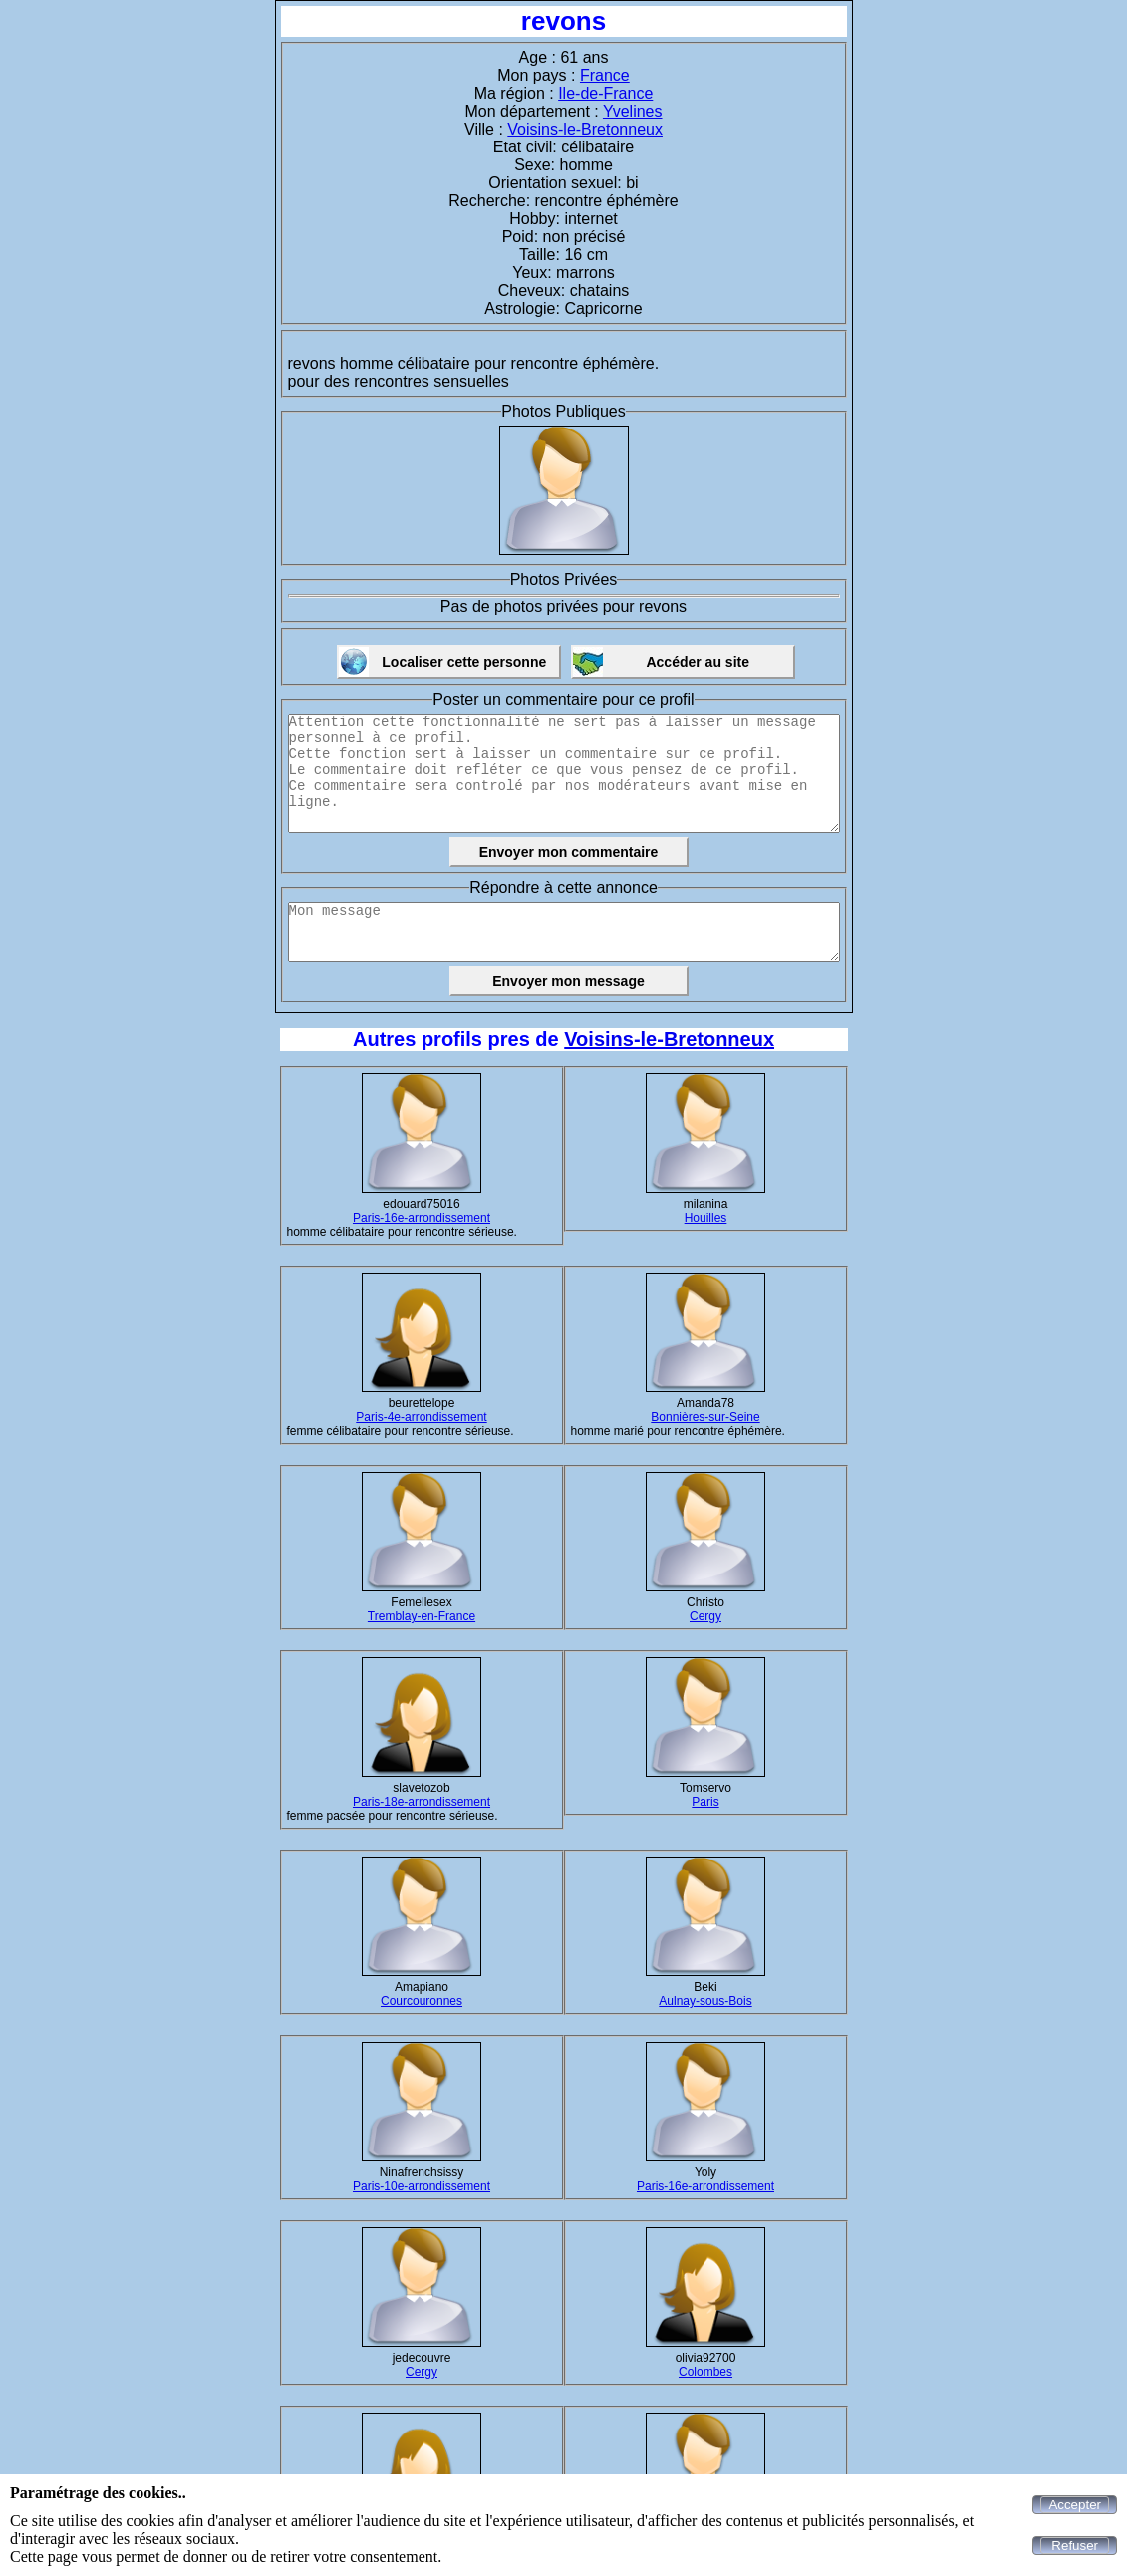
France (605, 75)
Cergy (705, 1616)
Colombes (705, 2372)
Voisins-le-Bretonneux (585, 129)
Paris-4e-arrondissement (421, 1417)
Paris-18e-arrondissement (421, 1802)
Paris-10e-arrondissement (421, 2186)
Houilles (706, 1218)
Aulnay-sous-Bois (705, 2001)
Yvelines (633, 111)
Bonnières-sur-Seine (705, 1417)
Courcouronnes (421, 2001)
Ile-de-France (605, 93)
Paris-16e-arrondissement (421, 1218)
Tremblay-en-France (421, 1616)
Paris (705, 1802)
